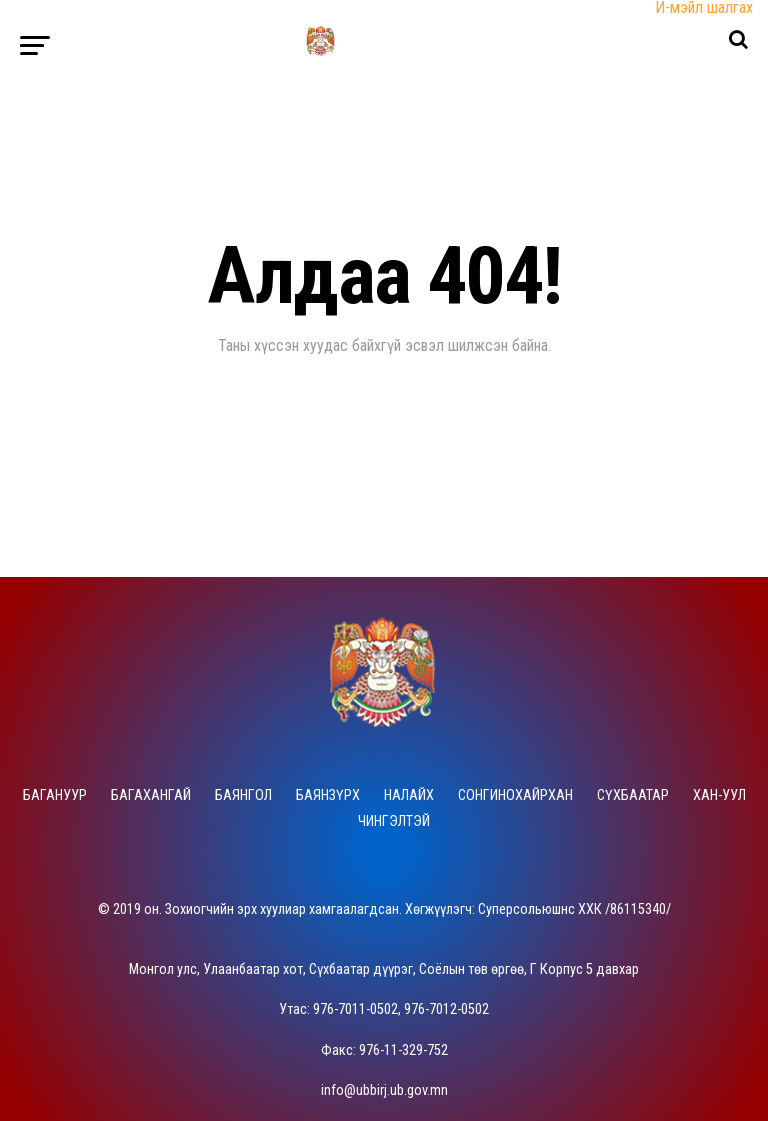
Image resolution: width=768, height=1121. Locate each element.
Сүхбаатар (633, 795)
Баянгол (243, 795)
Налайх (409, 795)
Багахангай (151, 795)
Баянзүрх (328, 795)
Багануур (55, 795)
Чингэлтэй (394, 821)
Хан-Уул (719, 795)
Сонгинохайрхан (515, 795)
